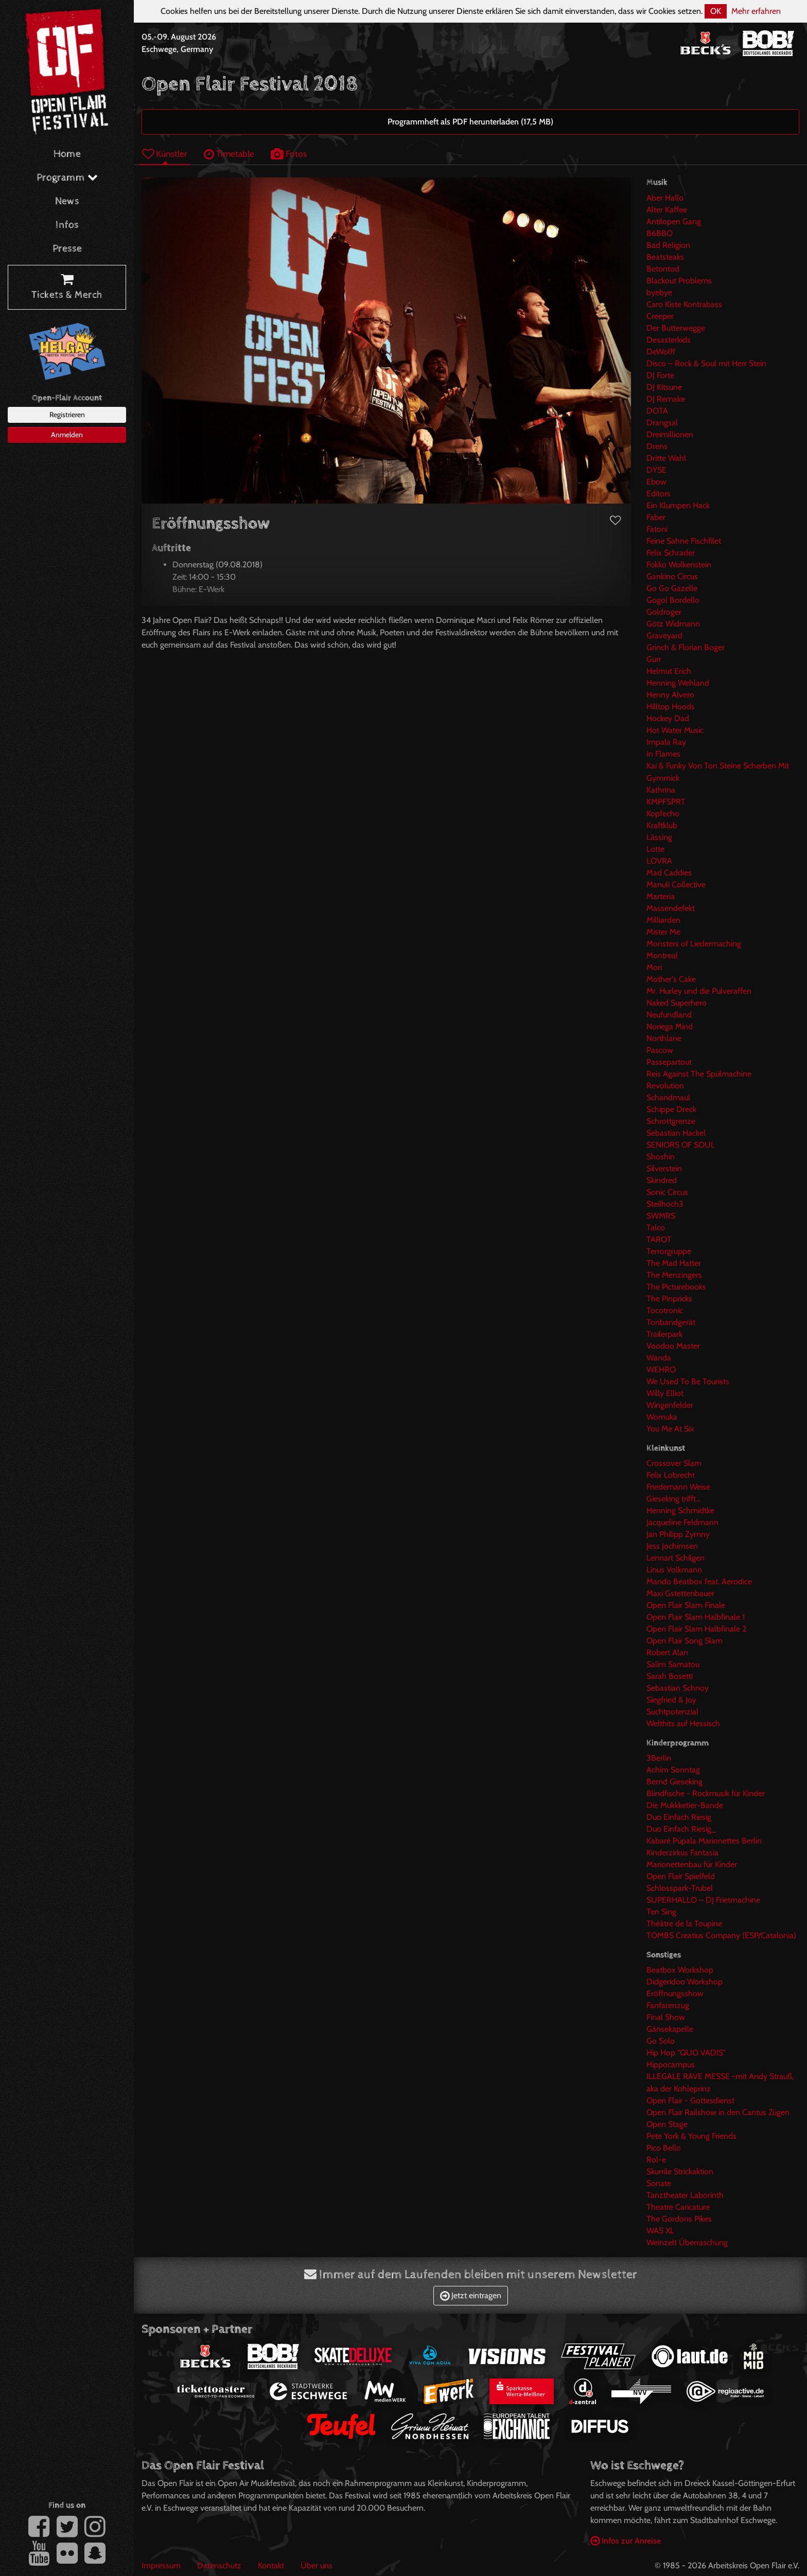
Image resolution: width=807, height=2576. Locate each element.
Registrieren (67, 414)
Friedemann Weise (678, 1487)
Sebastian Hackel (676, 1133)
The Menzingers (674, 1275)
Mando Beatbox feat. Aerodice (699, 1581)
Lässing (659, 837)
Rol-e (656, 2159)
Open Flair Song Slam (684, 1640)
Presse (67, 249)
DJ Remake (665, 399)
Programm (67, 178)
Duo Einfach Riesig (678, 1817)
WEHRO (661, 1369)
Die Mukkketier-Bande (684, 1805)
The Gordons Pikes (679, 2219)
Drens (657, 446)
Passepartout (669, 1062)
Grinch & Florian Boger (685, 647)
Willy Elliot (664, 1393)
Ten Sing (661, 1912)
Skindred (661, 1180)
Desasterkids (668, 340)
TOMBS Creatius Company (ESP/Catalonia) (721, 1935)
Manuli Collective (676, 884)
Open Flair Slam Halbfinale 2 (696, 1629)
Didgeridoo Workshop (684, 1982)
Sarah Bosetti (669, 1676)
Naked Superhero (676, 1003)
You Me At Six (670, 1429)
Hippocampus (670, 2064)
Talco (655, 1227)
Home (67, 154)
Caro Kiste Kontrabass (684, 304)
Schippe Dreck (671, 1109)
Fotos (289, 153)
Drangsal (662, 422)
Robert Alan (667, 1652)
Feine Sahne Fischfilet (683, 541)
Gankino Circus (672, 576)
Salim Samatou (672, 1664)
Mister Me (663, 932)
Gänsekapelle (669, 2029)
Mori (654, 967)
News (67, 201)
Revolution (665, 1085)
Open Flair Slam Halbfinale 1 (695, 1617)
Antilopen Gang (673, 221)
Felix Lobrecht (670, 1475)
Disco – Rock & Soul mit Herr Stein (706, 363)
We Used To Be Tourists (687, 1381)
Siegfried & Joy (671, 1700)
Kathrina (660, 790)
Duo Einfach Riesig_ (681, 1829)
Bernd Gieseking (674, 1781)
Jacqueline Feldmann (682, 1522)
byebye (659, 292)
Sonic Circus (667, 1192)
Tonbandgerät (670, 1322)
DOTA (657, 411)
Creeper (660, 316)
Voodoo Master (673, 1346)
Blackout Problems (679, 280)
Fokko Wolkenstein (678, 564)
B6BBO (659, 233)
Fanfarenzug (667, 2005)
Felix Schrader (670, 553)
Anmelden (67, 434)
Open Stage (667, 2124)
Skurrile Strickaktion (679, 2171)
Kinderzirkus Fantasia (682, 1852)
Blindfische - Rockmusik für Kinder (705, 1793)
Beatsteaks (665, 257)
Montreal (662, 955)
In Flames (663, 754)
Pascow (659, 1050)
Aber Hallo (664, 198)
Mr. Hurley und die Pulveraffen (698, 991)
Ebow (656, 482)
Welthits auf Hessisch (683, 1723)
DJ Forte (660, 375)
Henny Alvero (670, 695)
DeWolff (660, 351)
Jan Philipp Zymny (678, 1534)
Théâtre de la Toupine (684, 1923)
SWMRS (660, 1216)
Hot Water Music (675, 730)
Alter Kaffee (666, 209)
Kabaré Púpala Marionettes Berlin (704, 1841)
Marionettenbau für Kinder (691, 1864)
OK (715, 11)
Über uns (316, 2565)
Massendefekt (670, 908)
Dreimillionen (669, 434)
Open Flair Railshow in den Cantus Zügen (718, 2112)
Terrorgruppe (668, 1251)
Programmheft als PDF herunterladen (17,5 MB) (470, 122)
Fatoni (657, 529)
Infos (67, 225)
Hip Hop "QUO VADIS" (686, 2053)
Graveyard (664, 635)
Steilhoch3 (664, 1204)
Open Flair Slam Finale (685, 1605)
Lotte (655, 849)
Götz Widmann (673, 624)
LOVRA (659, 861)
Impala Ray (666, 742)
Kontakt (271, 2565)
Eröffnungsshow (675, 1993)
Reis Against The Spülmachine (698, 1074)
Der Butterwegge (675, 328)
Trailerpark (664, 1334)
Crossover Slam (673, 1463)
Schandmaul (668, 1097)
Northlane (663, 1038)
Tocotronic (664, 1310)
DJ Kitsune (664, 387)
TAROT (659, 1239)
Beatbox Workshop (679, 1970)
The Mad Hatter (673, 1263)
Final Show (665, 2017)
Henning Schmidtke (680, 1510)
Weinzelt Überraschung (687, 2242)
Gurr (653, 659)
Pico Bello (663, 2148)
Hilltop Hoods (670, 706)
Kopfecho (662, 813)
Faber (655, 517)
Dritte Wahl (666, 458)
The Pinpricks (669, 1298)
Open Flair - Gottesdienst (690, 2100)
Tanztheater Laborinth (685, 2195)
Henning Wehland (677, 683)
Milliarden (663, 920)
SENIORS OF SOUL (680, 1145)
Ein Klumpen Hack (678, 505)
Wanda (658, 1358)
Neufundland (669, 1014)
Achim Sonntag (673, 1770)
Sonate (658, 2183)
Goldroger (663, 612)
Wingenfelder (669, 1405)
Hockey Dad (667, 718)
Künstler (164, 153)
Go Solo (660, 2041)
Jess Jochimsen (672, 1546)
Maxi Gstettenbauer (680, 1593)
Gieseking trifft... (673, 1499)
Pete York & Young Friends (691, 2136)
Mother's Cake (671, 979)
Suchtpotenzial (672, 1711)
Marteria (660, 896)
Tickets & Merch (66, 287)
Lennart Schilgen (675, 1558)
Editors (658, 493)
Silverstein (664, 1168)
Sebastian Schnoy (677, 1688)
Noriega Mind (669, 1026)
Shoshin (660, 1156)
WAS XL (660, 2230)
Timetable (229, 153)
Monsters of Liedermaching (693, 944)
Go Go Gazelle (671, 588)
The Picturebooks (676, 1287)
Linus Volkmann (674, 1570)
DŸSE (656, 470)
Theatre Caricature (678, 2207)
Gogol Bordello (672, 600)
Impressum (161, 2565)
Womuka (661, 1417)
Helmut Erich (668, 671)
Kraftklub (661, 825)
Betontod (662, 269)
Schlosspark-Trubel (679, 1888)
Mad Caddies (669, 873)
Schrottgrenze (670, 1121)
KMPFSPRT (666, 802)
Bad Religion (668, 245)
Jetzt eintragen (470, 2295)
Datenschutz (219, 2565)
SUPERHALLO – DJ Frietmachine (703, 1900)
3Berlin (658, 1758)
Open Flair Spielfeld (680, 1876)
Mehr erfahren (756, 11)
